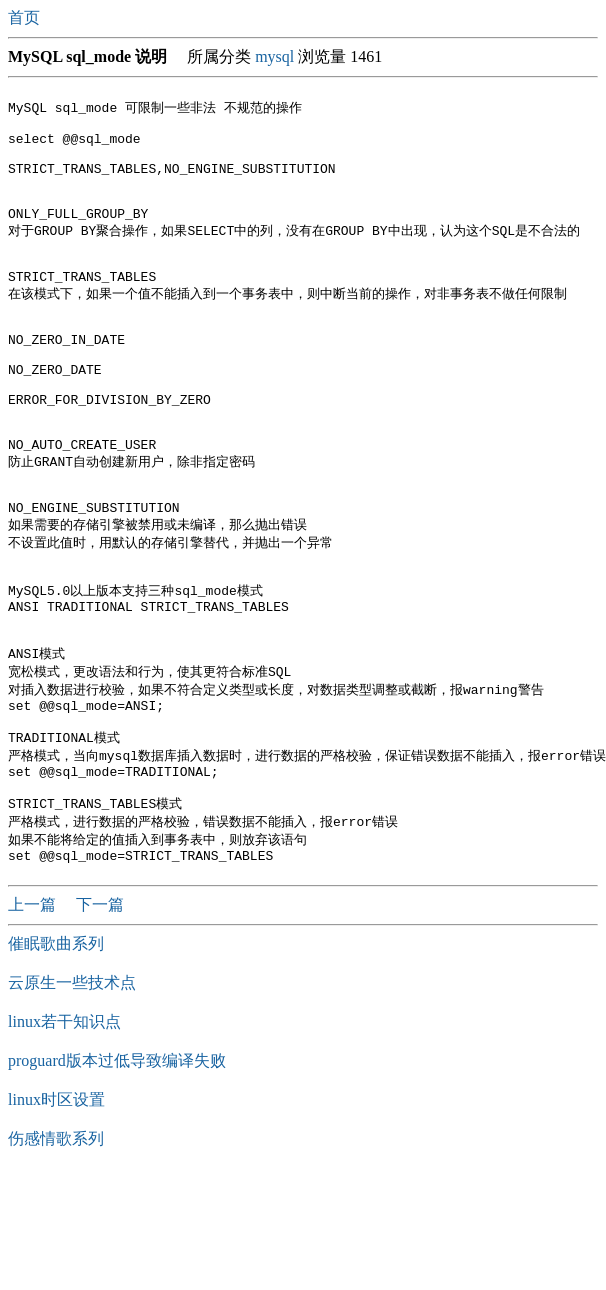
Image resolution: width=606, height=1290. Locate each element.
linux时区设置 (56, 1213)
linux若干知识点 (64, 1135)
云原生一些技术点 (72, 1096)
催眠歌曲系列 (56, 1057)
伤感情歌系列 (56, 1252)
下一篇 (100, 1018)
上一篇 (34, 1018)
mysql (274, 56)
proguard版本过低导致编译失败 (117, 1174)
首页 (26, 17)
